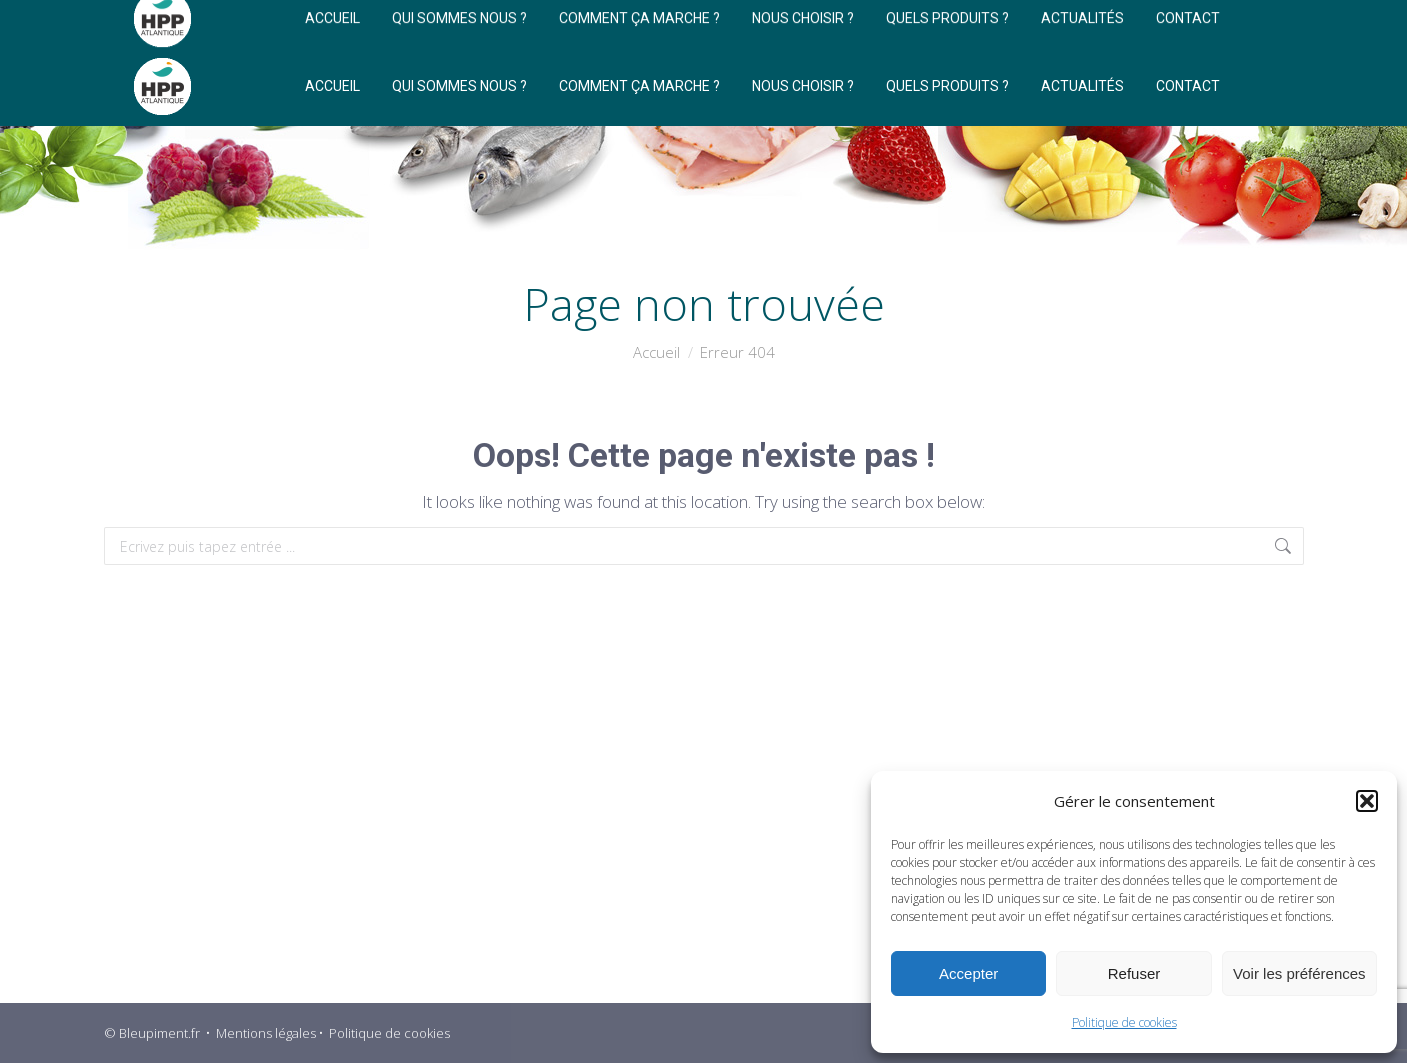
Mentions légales (266, 1033)
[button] (1367, 801)
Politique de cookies (1124, 1022)
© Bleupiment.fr (152, 1033)
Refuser (1134, 973)
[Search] (1073, 23)
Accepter (968, 973)
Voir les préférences (1299, 973)
